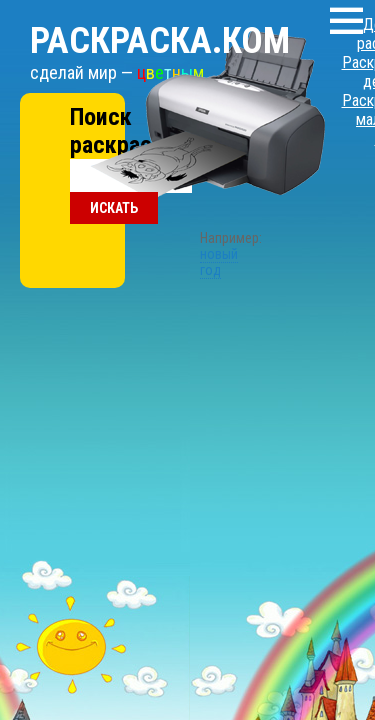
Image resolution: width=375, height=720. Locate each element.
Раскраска (135, 21)
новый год (188, 163)
